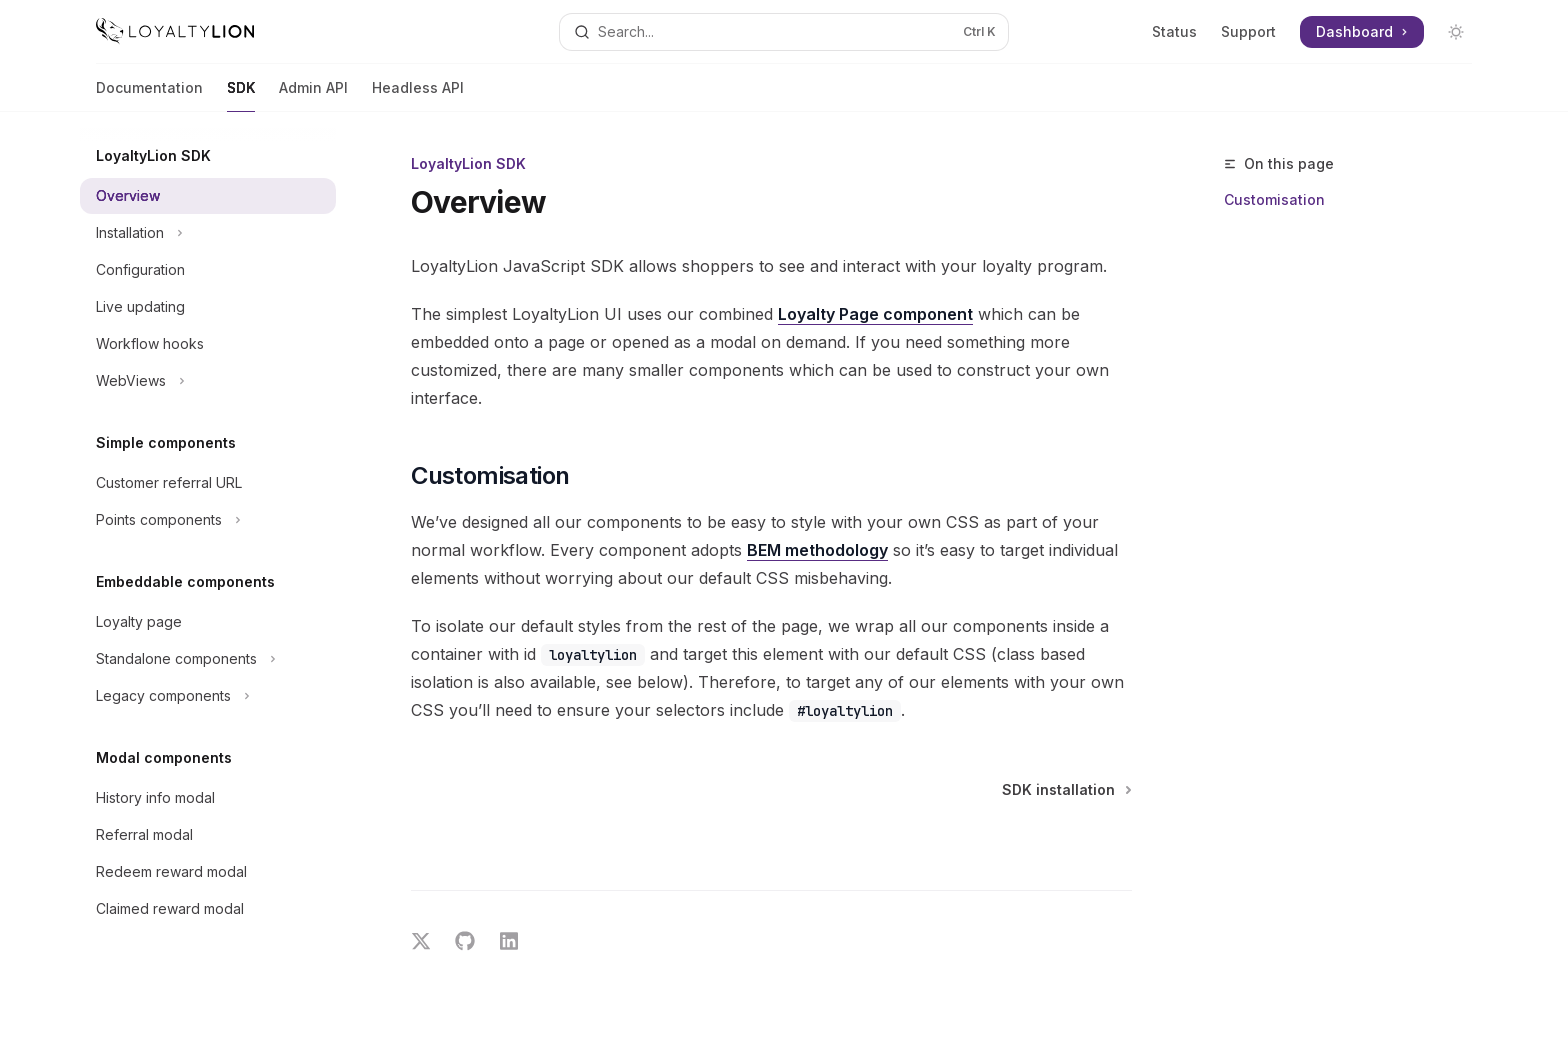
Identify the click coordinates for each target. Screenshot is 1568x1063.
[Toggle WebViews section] (208, 381)
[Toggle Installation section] (208, 233)
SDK (241, 95)
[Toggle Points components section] (208, 520)
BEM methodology (817, 550)
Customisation (1274, 199)
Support (1248, 31)
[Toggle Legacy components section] (208, 696)
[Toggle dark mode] (1456, 32)
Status (1174, 31)
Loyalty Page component (875, 314)
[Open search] (784, 32)
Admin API (313, 95)
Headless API (418, 95)
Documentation (149, 95)
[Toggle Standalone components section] (208, 659)
